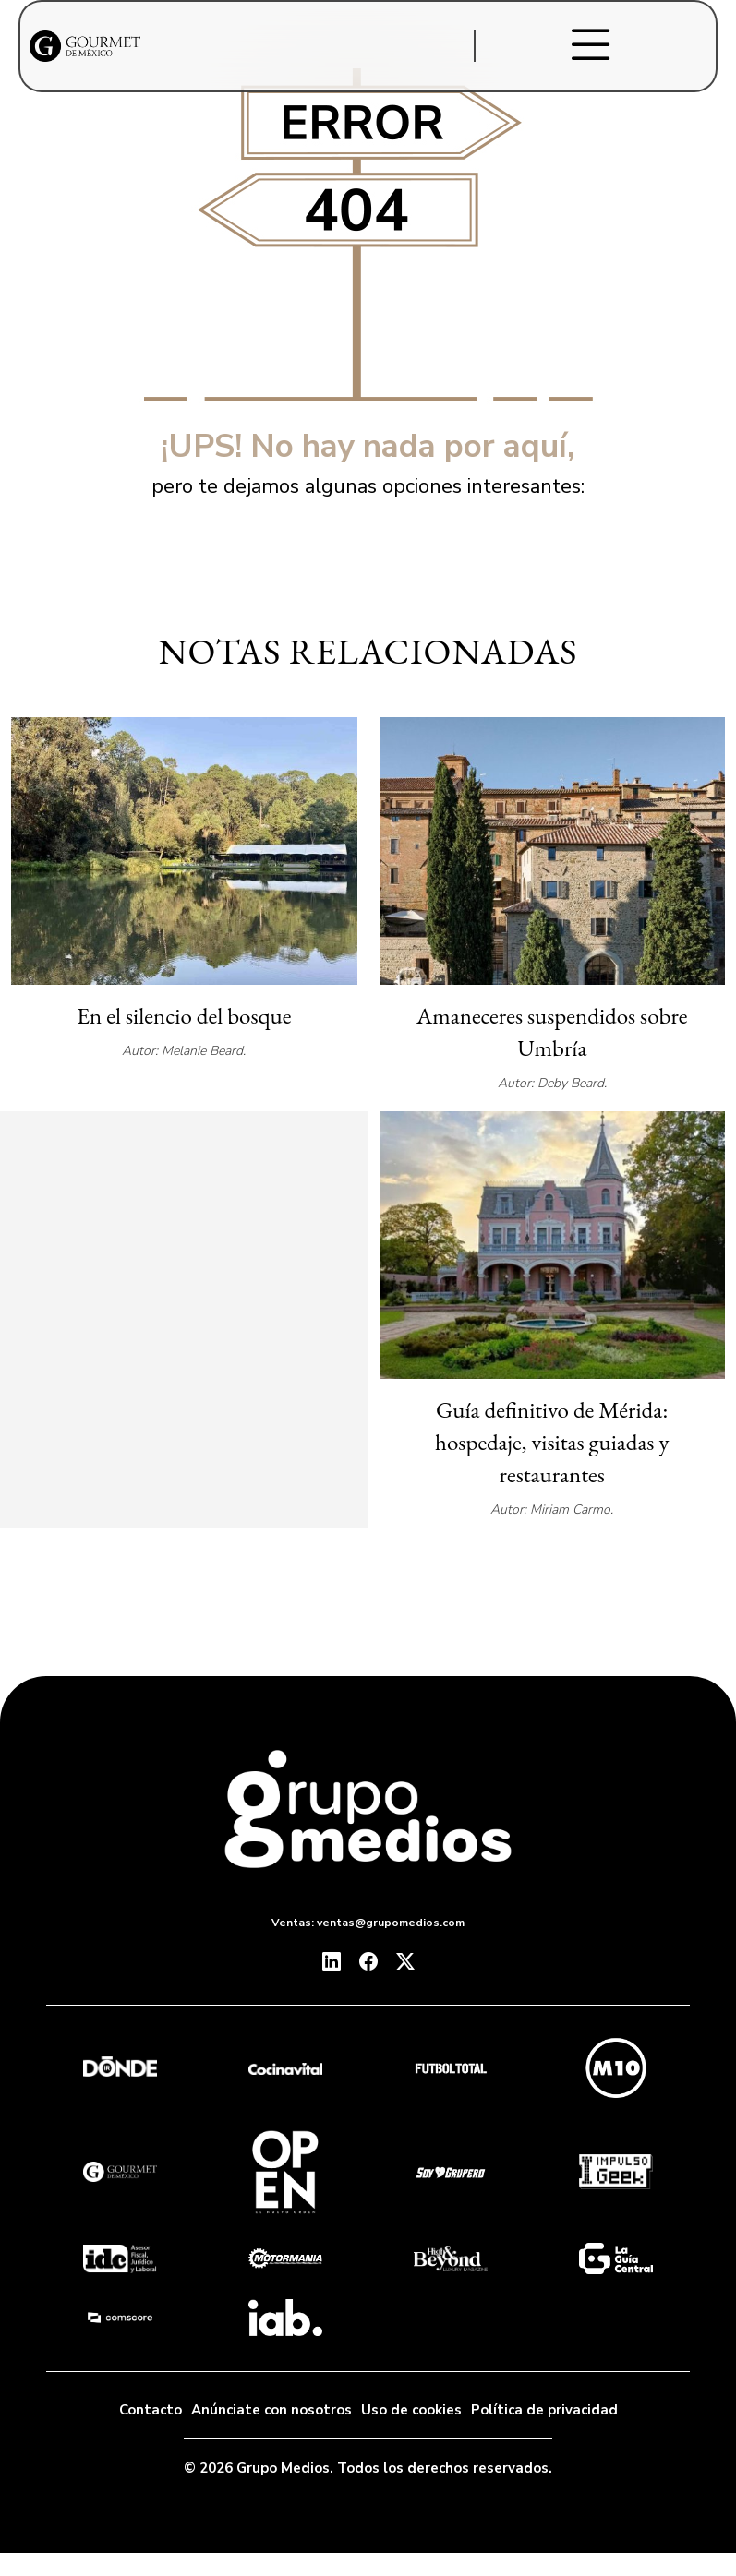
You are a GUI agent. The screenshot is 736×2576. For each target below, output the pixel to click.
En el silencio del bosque (184, 1015)
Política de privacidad (544, 2410)
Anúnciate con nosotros (271, 2410)
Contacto (150, 2410)
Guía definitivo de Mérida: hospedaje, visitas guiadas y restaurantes (552, 1442)
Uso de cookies (411, 2410)
